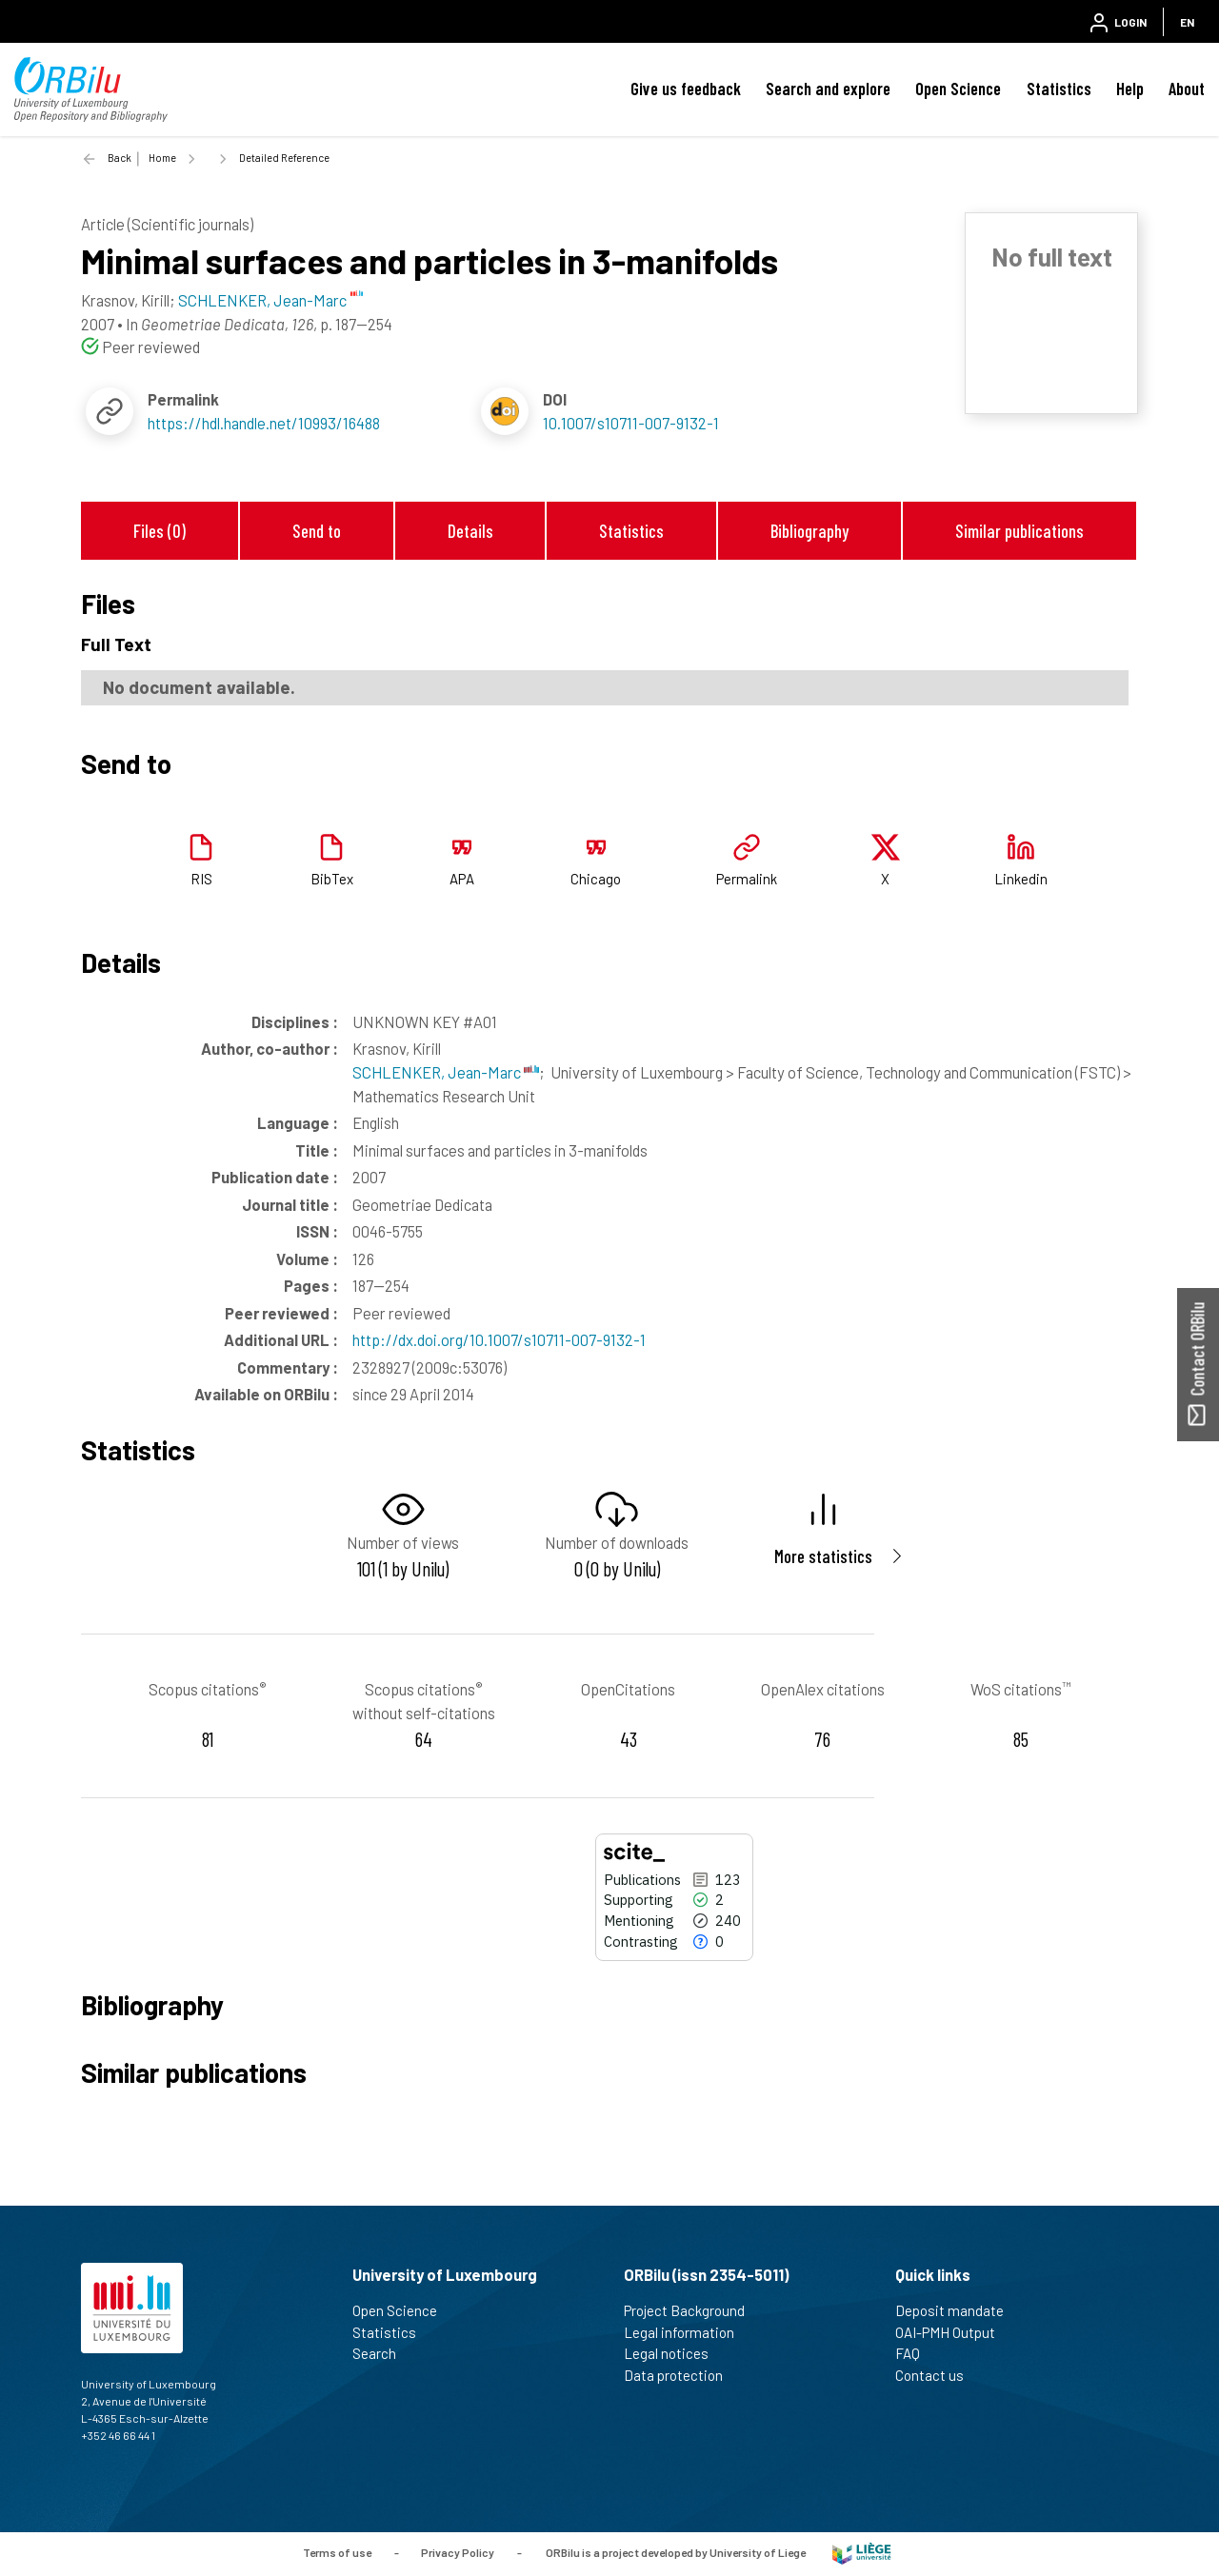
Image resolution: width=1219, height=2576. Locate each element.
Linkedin (1021, 878)
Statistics (1059, 88)
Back (119, 157)
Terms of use (337, 2552)
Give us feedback (685, 88)
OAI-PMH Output (953, 2332)
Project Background (692, 2310)
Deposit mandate (957, 2310)
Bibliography (809, 531)
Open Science (958, 88)
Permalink (746, 878)
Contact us (937, 2375)
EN (1187, 22)
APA (462, 878)
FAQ (915, 2353)
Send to (316, 531)
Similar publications (1019, 531)
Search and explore (828, 88)
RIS (201, 878)
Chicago (595, 878)
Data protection (681, 2375)
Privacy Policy (457, 2552)
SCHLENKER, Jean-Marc (445, 1071)
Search (382, 2353)
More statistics (823, 1556)
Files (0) (159, 531)
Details (470, 531)
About (1187, 88)
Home (162, 157)
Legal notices (674, 2353)
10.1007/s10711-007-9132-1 (631, 422)
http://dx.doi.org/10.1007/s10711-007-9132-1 (499, 1339)
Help (1130, 88)
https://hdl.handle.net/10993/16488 (264, 422)
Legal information (687, 2332)
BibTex (331, 878)
